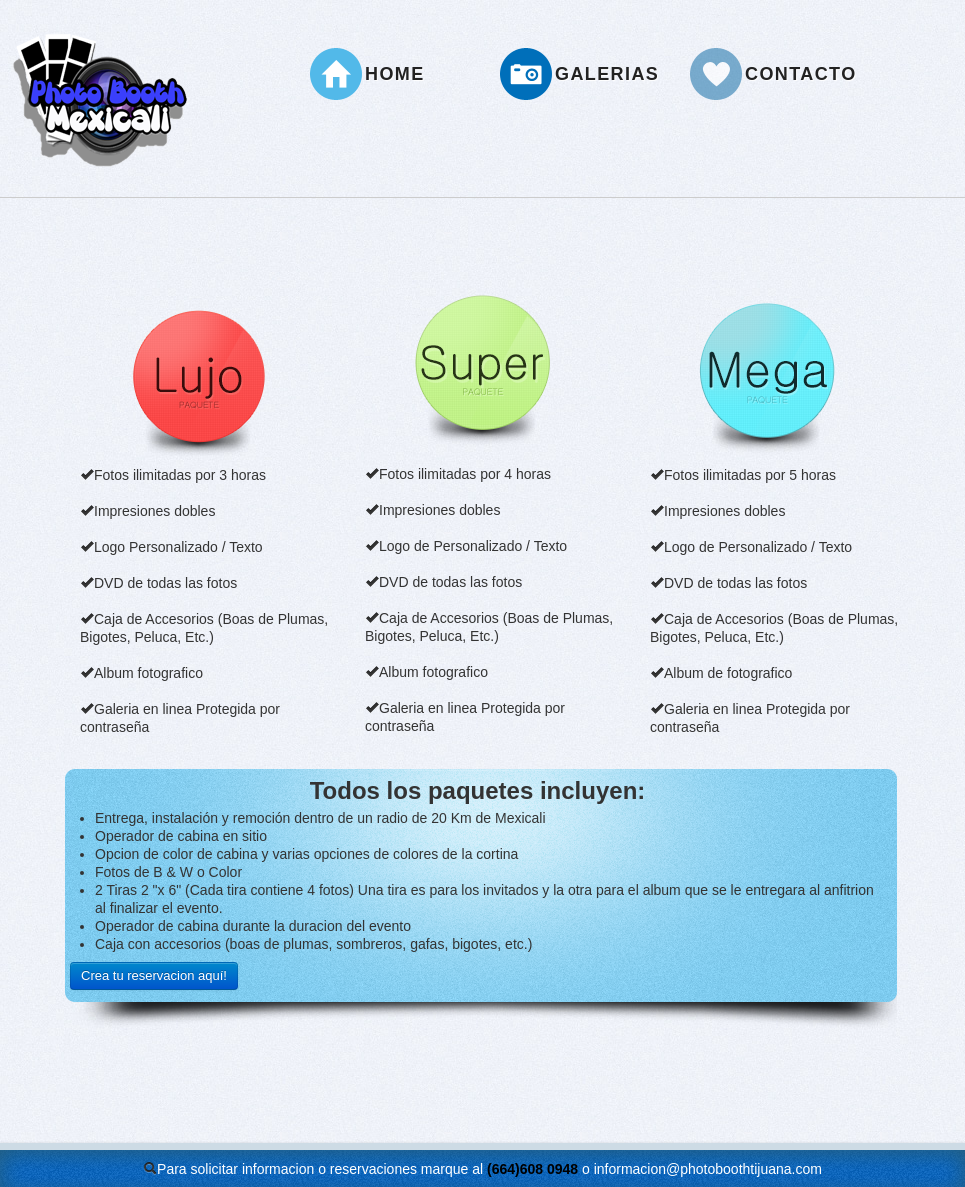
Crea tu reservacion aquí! (154, 975)
